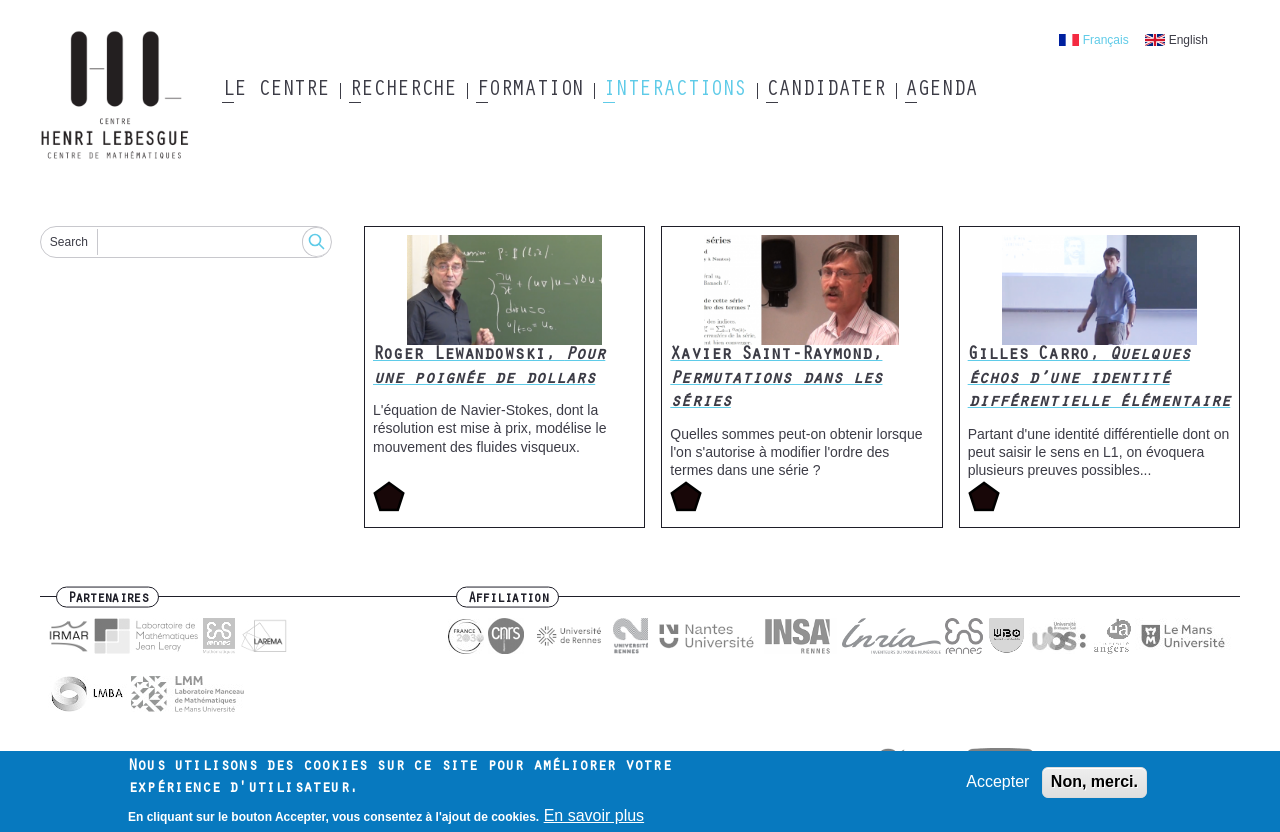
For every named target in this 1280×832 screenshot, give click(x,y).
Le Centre (275, 91)
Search (69, 242)
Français (1106, 40)
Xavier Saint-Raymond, (776, 379)
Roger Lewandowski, (489, 367)
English (1188, 40)
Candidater (825, 91)
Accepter (997, 787)
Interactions (674, 91)
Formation (529, 91)
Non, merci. (1094, 787)
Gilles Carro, (1099, 379)
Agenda (940, 91)
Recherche (402, 91)
